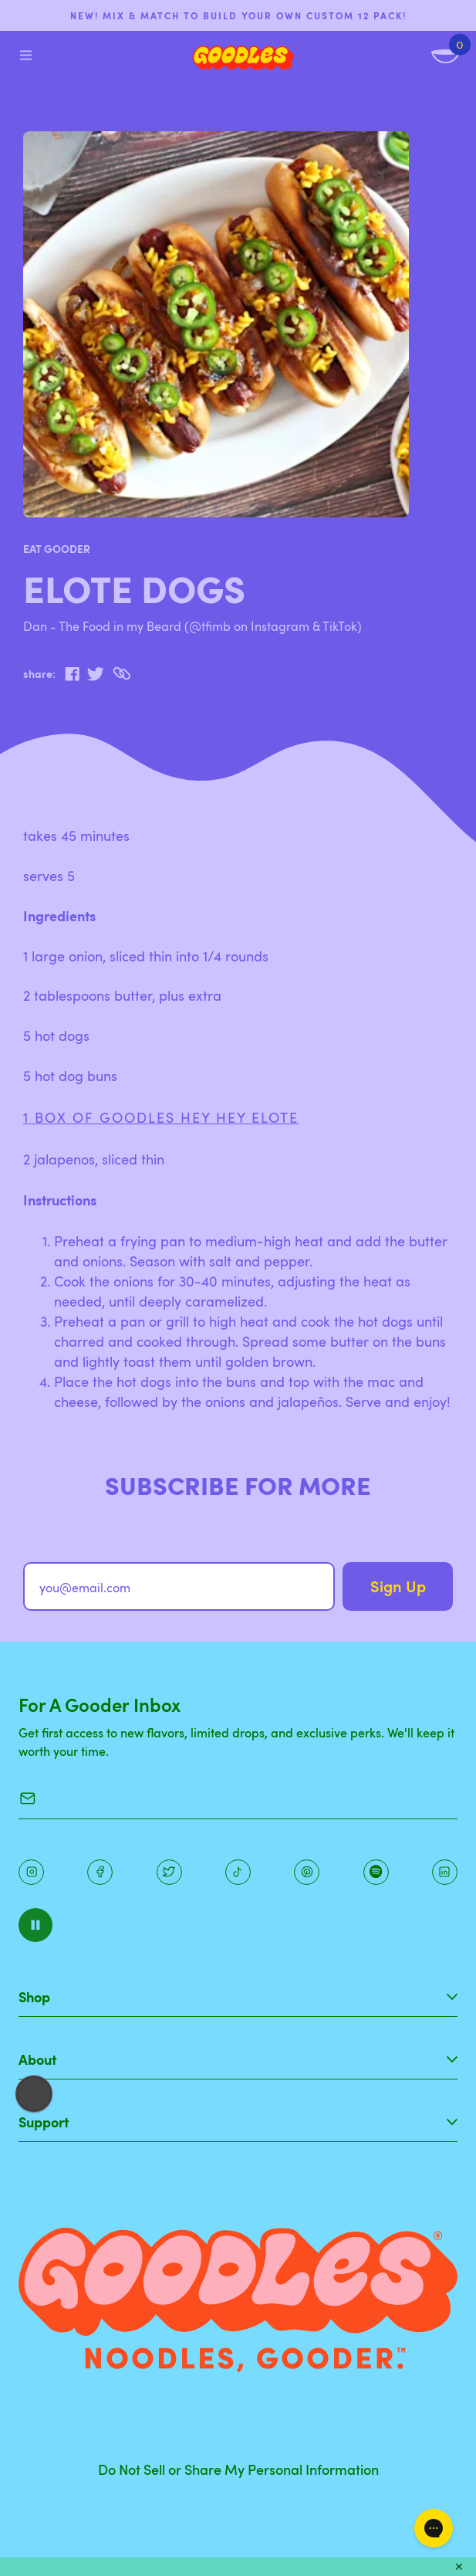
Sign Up (398, 1586)
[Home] (243, 58)
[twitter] (95, 674)
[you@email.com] (179, 1586)
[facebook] (72, 674)
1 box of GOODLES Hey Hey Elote (161, 1117)
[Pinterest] (169, 1872)
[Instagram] (31, 1872)
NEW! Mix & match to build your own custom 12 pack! (238, 15)
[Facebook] (100, 1872)
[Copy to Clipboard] (121, 673)
